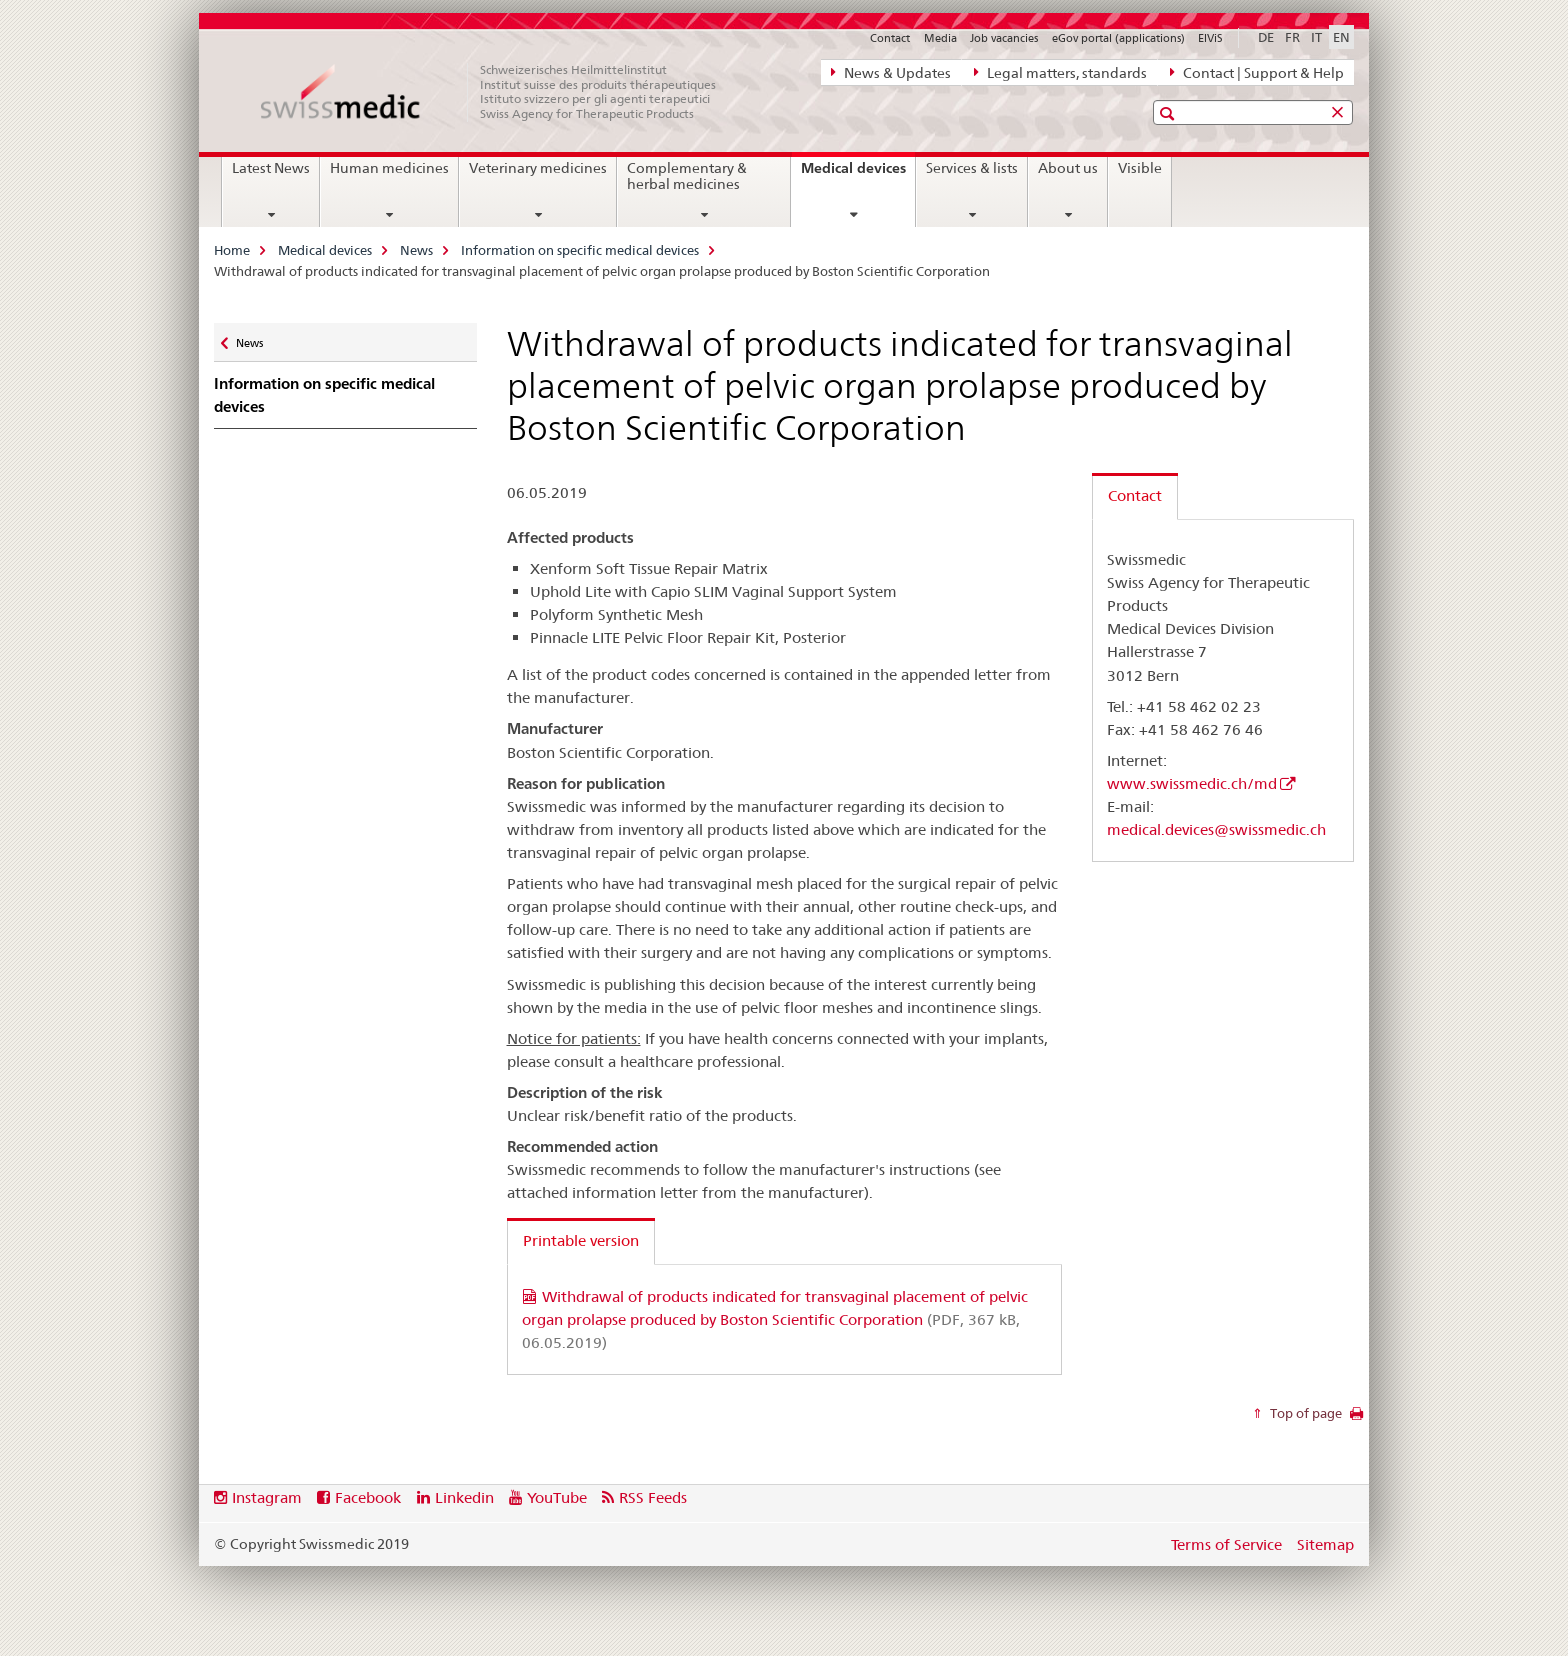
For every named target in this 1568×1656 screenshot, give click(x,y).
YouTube (557, 1497)
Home (232, 250)
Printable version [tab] (581, 1240)
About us (1068, 168)
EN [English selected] (1341, 37)
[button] (1169, 113)
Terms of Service (1226, 1544)
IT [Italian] (1316, 37)
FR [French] (1292, 37)
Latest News (271, 168)
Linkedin (464, 1497)
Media (940, 38)
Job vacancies (1004, 38)
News (416, 250)
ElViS (1210, 38)
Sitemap (1325, 1544)
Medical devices (858, 175)
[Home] (499, 92)
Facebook (368, 1497)
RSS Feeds (653, 1497)
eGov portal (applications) (1118, 38)
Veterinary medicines (538, 168)
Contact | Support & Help (1257, 72)
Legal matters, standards (1060, 72)
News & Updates (891, 72)
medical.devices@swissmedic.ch (1216, 829)
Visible (1140, 168)
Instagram (267, 1497)
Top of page (1304, 1413)
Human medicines (389, 168)
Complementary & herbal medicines (687, 176)
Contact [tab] (1135, 495)
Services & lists (972, 168)
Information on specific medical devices (580, 250)
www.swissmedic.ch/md (1192, 783)
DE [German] (1266, 37)
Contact (890, 38)
